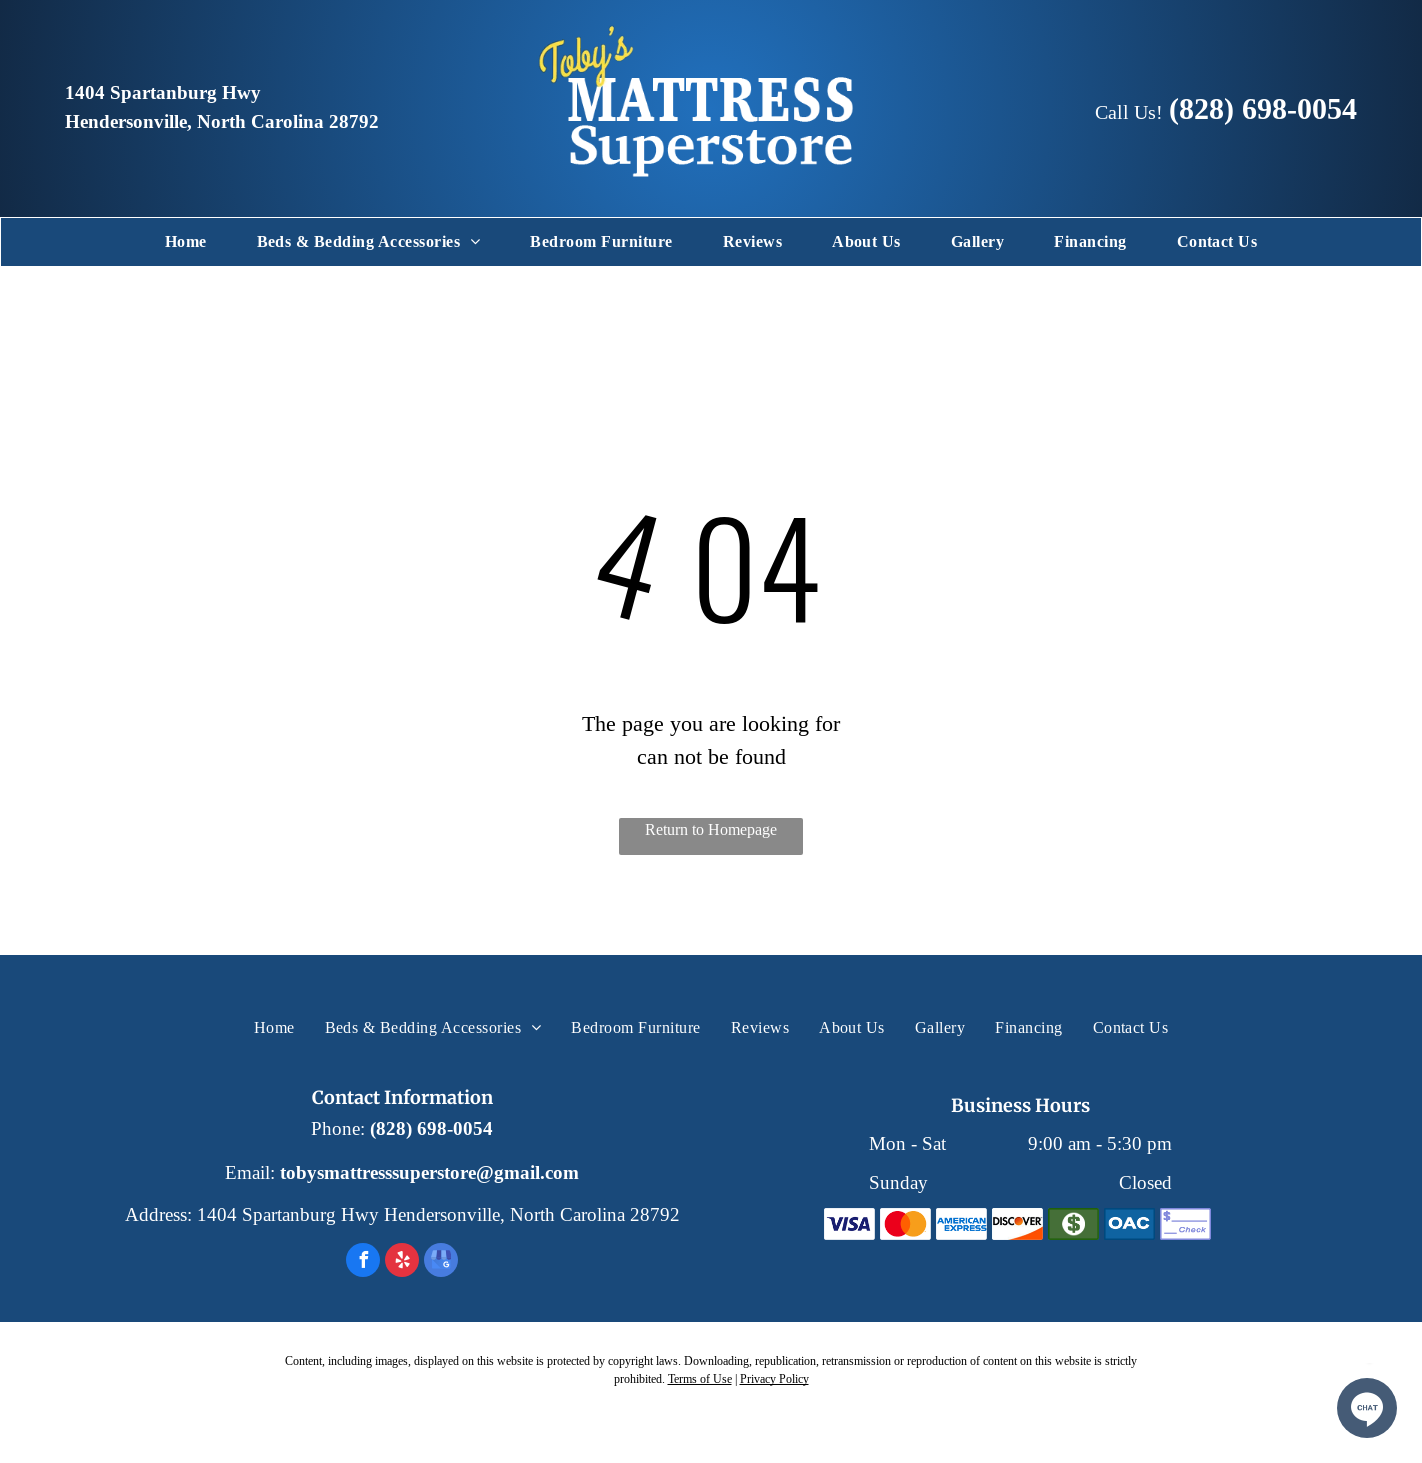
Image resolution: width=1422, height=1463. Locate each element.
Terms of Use (700, 1378)
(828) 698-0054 (1263, 108)
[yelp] (402, 1262)
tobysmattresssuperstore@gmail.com (429, 1173)
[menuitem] (186, 242)
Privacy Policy (774, 1378)
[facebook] (363, 1262)
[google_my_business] (441, 1262)
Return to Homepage (711, 829)
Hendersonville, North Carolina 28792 (222, 122)
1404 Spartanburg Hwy (163, 93)
